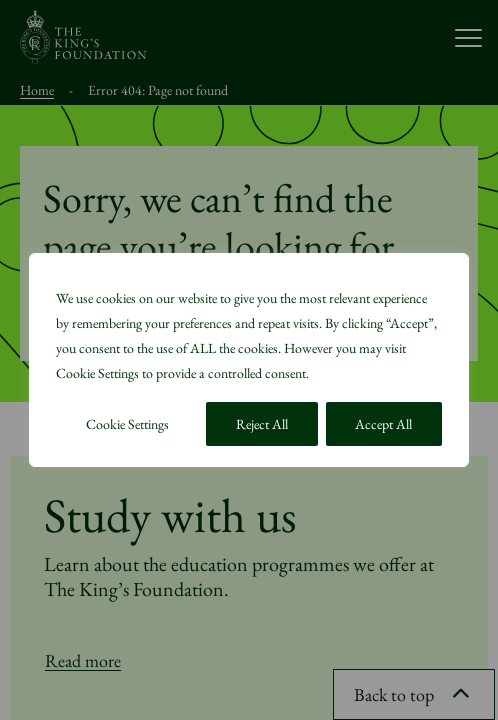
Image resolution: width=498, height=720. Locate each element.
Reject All (262, 424)
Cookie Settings (127, 424)
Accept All (383, 424)
